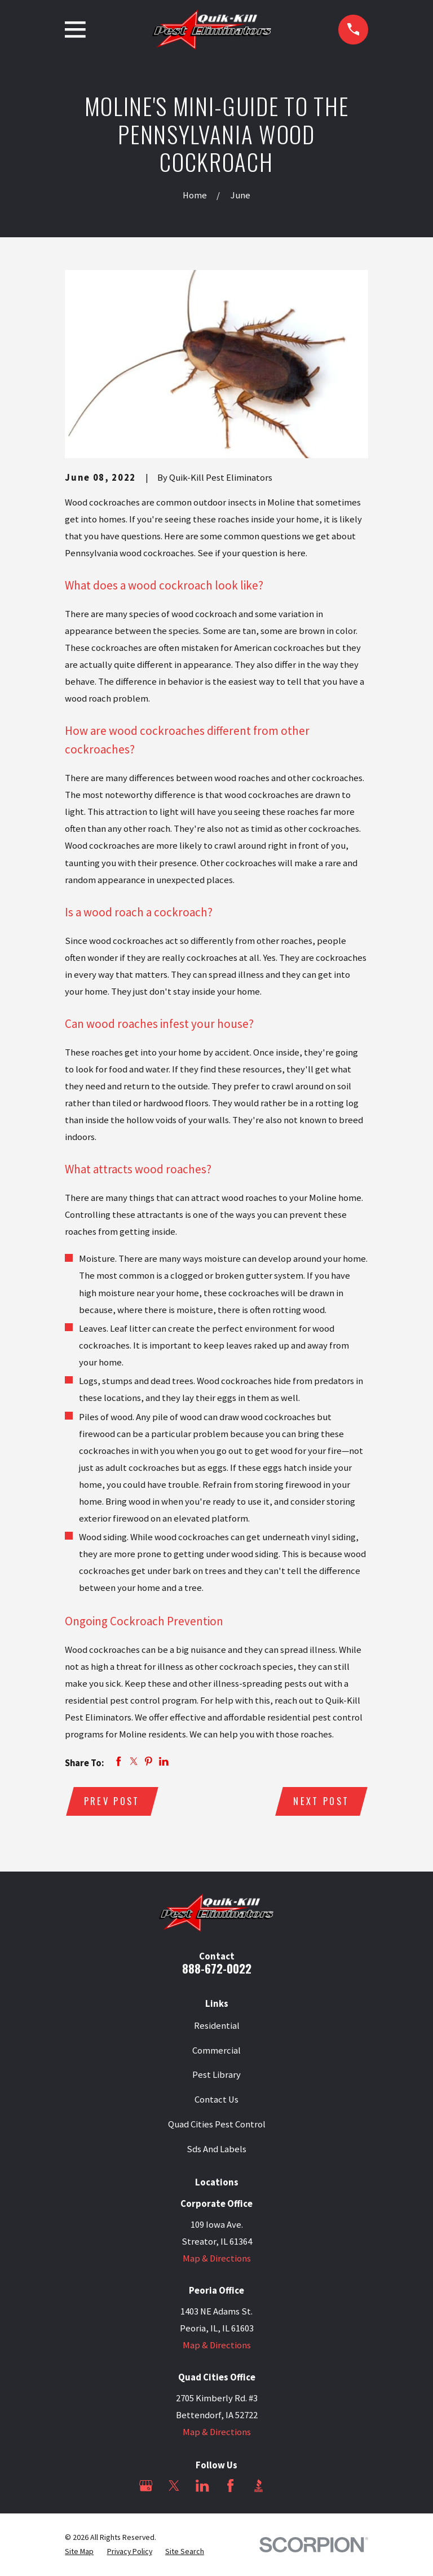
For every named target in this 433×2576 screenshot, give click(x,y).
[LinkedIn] (202, 2485)
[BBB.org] (258, 2485)
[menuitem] (79, 2552)
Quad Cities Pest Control (217, 2125)
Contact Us (216, 2100)
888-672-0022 (216, 1969)
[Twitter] (173, 2485)
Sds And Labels (216, 2149)
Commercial (216, 2051)
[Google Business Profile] (145, 2485)
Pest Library (216, 2075)
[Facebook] (230, 2485)
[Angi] (286, 2485)
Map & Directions (217, 2259)
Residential (217, 2026)
